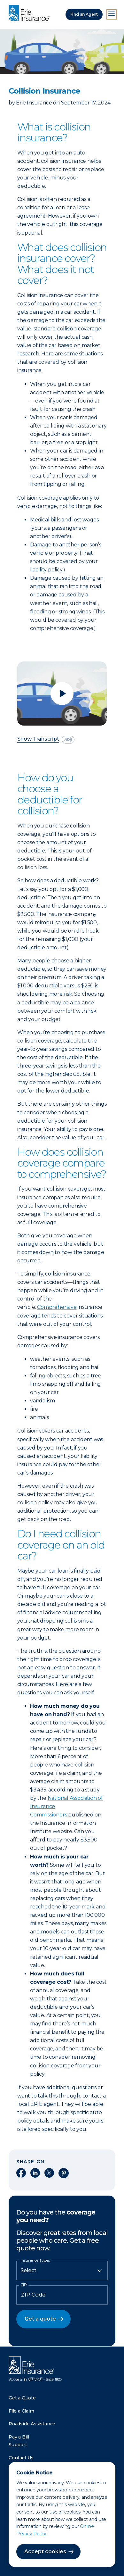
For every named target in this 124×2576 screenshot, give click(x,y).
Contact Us (21, 2458)
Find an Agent (84, 14)
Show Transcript (38, 739)
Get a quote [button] (40, 2319)
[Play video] (62, 693)
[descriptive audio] (68, 740)
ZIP (23, 2285)
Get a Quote (22, 2398)
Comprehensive (56, 1307)
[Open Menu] (111, 14)
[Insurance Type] (62, 2270)
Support (18, 2444)
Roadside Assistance (32, 2424)
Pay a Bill (19, 2437)
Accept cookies (45, 2551)
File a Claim (21, 2411)
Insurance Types (35, 2260)
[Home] (31, 13)
